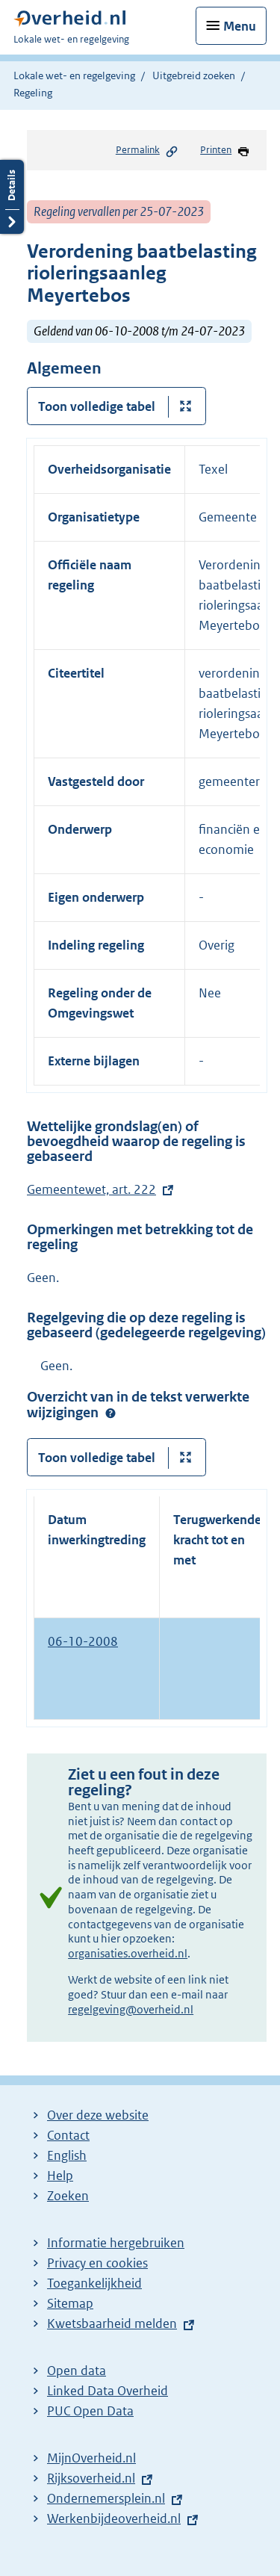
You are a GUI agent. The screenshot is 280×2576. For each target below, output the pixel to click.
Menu (239, 26)
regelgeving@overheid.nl (130, 2009)
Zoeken (68, 2196)
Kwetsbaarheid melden (112, 2323)
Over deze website (98, 2115)
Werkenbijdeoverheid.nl (114, 2518)
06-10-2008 (83, 1641)
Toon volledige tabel (96, 406)
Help (60, 2175)
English (67, 2155)
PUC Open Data (90, 2411)
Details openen (12, 197)
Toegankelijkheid (94, 2283)
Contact (68, 2135)
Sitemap (70, 2303)
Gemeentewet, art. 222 (91, 1189)
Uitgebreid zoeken (193, 75)
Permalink (147, 150)
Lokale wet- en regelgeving (74, 75)
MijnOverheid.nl (91, 2458)
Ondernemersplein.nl (106, 2498)
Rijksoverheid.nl (91, 2478)
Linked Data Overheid (107, 2391)
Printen (225, 150)
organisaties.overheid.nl (127, 1953)
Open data (76, 2370)
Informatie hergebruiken (115, 2243)
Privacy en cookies (97, 2263)
